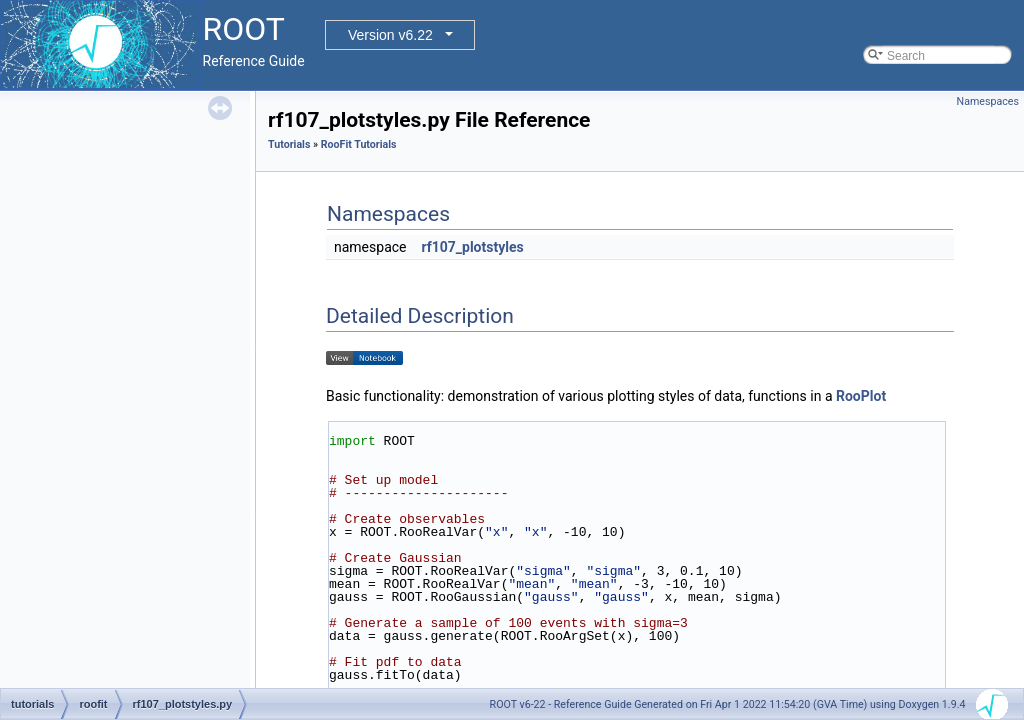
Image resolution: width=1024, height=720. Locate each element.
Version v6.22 (390, 35)
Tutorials (289, 144)
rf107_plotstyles (472, 247)
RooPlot (861, 396)
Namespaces (988, 101)
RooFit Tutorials (359, 144)
